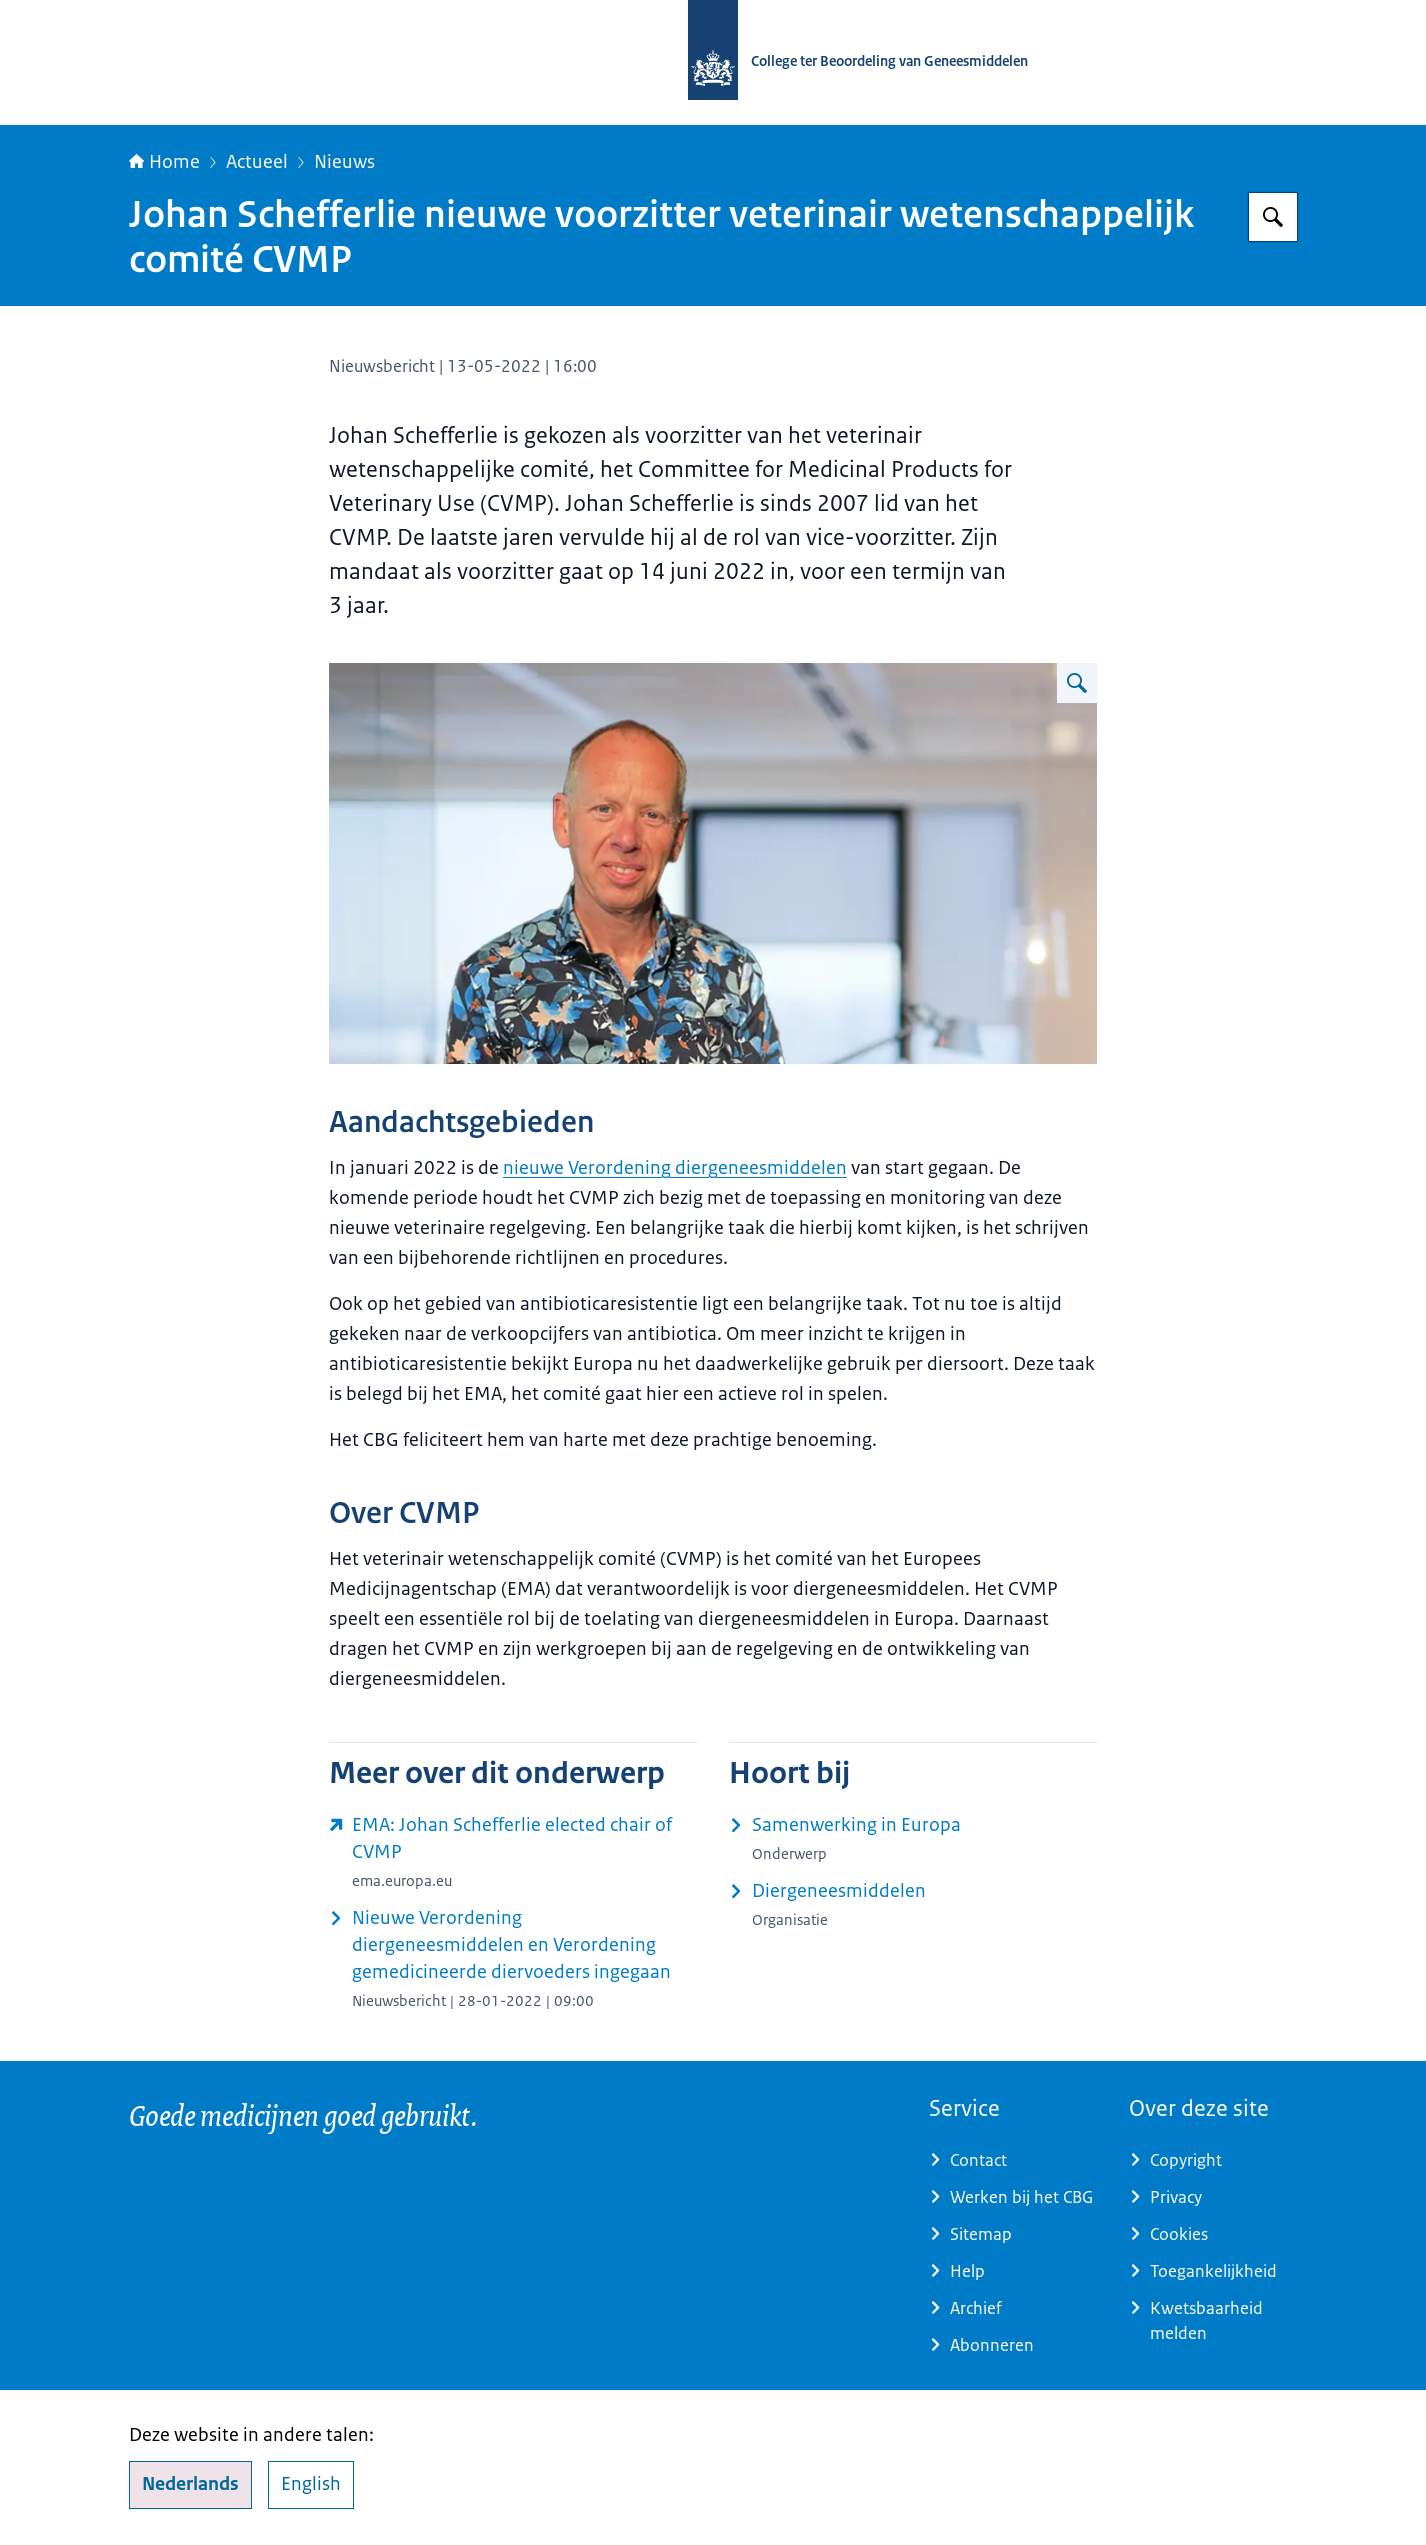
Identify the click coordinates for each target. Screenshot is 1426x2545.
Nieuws (344, 162)
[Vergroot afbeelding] (1077, 683)
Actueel (257, 162)
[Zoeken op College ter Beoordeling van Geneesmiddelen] (1273, 217)
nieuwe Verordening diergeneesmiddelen (675, 1168)
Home (164, 162)
